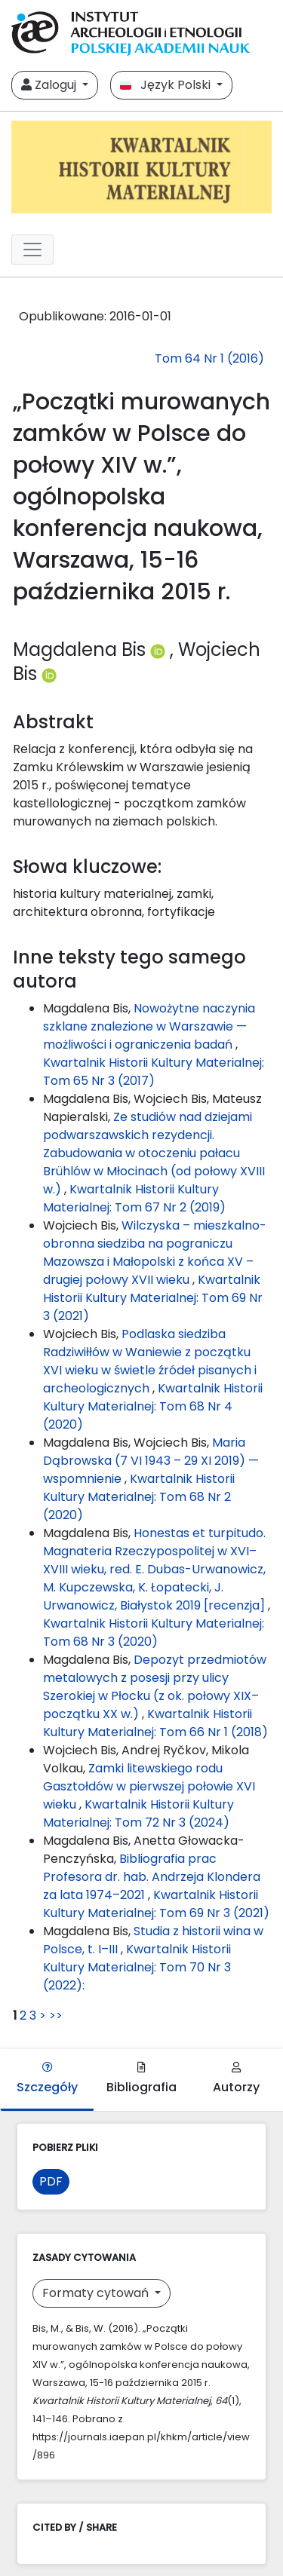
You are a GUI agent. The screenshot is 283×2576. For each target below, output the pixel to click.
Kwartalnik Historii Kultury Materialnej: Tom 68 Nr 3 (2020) (153, 1632)
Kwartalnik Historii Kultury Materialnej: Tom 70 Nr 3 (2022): (137, 1967)
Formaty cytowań (97, 2293)
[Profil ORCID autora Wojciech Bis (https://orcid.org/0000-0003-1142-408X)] (49, 673)
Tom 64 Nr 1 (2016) (209, 358)
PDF (51, 2181)
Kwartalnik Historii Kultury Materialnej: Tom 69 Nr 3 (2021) (153, 1298)
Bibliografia (141, 2079)
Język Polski (167, 84)
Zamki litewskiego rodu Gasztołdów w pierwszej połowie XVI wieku (149, 1786)
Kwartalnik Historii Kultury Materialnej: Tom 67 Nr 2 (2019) (134, 1198)
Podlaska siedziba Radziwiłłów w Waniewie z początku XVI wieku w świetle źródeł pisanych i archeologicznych (150, 1361)
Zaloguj (50, 84)
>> (56, 2015)
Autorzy (236, 2079)
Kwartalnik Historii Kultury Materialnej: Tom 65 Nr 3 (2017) (153, 1071)
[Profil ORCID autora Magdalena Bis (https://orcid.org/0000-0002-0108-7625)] (160, 649)
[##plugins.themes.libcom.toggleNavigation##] (32, 249)
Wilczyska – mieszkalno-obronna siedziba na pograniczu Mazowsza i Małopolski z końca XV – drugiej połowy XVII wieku (154, 1252)
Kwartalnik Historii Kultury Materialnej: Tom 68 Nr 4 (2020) (153, 1406)
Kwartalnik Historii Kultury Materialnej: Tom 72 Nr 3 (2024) (138, 1813)
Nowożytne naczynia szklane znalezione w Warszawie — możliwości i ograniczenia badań (149, 1026)
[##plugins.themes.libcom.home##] (141, 167)
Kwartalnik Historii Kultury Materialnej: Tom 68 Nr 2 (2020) (139, 1497)
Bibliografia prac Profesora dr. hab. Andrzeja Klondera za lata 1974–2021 (151, 1877)
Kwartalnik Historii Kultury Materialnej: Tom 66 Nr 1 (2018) (155, 1723)
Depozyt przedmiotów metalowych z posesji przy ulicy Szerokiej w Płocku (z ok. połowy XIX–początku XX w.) (154, 1687)
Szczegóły (47, 2079)
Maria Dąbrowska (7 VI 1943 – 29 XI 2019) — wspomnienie (151, 1460)
